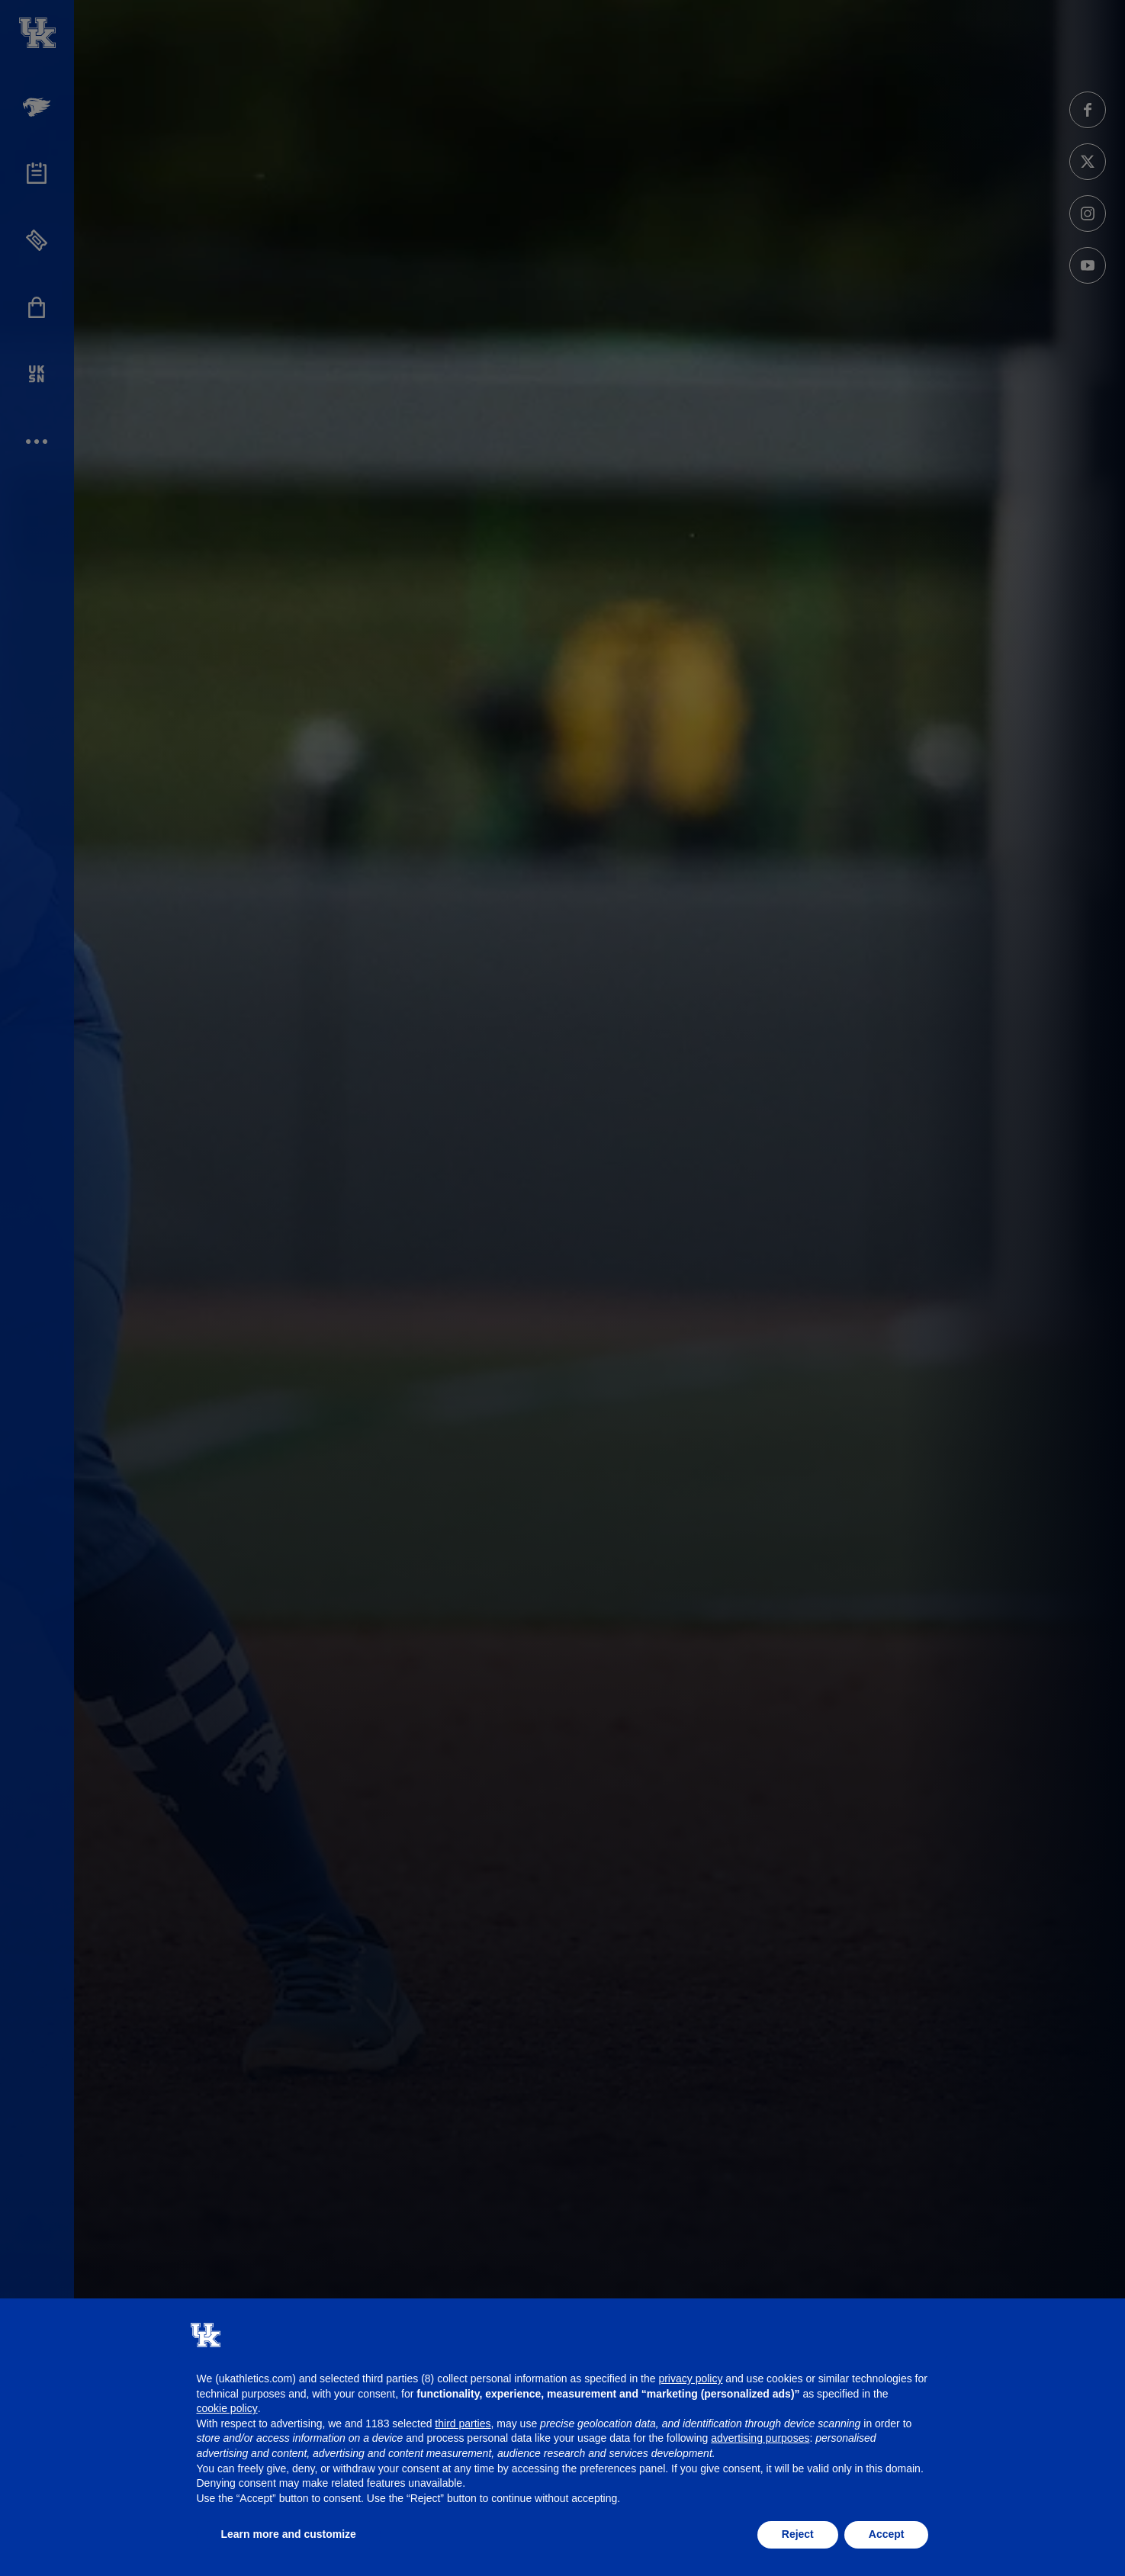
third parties (462, 2423)
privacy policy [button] (690, 2378)
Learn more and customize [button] (288, 2534)
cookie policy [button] (227, 2408)
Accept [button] (887, 2534)
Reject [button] (798, 2534)
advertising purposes (760, 2438)
